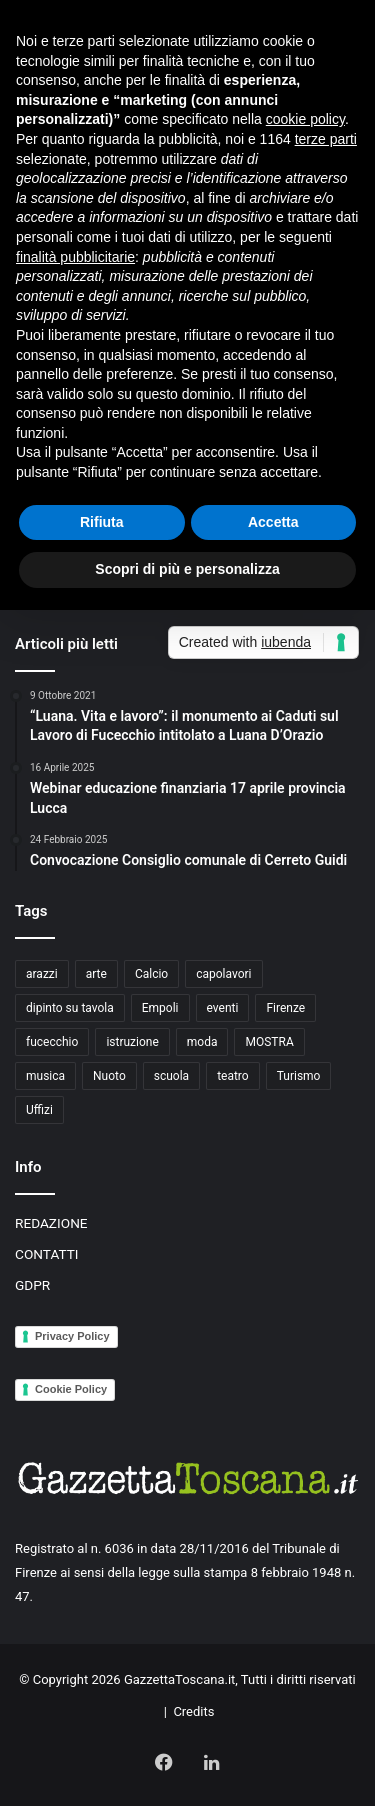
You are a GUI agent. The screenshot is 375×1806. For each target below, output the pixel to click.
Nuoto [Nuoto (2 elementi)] (109, 1076)
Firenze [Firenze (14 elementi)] (285, 1008)
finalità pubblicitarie (75, 257)
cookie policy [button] (305, 119)
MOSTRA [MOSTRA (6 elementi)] (269, 1042)
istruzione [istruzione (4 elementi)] (132, 1042)
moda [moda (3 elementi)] (202, 1042)
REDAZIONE (51, 1223)
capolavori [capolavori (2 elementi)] (223, 974)
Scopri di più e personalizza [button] (187, 569)
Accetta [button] (273, 522)
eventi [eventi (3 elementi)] (223, 1008)
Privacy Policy (72, 1336)
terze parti (326, 139)
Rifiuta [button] (102, 522)
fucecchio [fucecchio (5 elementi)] (52, 1042)
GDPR (32, 1285)
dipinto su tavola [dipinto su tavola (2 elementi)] (70, 1008)
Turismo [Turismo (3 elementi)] (299, 1076)
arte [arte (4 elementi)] (96, 974)
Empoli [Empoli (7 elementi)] (160, 1008)
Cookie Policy (71, 1389)
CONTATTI (47, 1254)
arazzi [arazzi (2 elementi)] (42, 974)
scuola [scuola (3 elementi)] (171, 1076)
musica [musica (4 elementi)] (45, 1076)
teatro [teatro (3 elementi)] (233, 1076)
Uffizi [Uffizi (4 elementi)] (39, 1110)
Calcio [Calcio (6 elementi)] (151, 974)
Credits (193, 1711)
